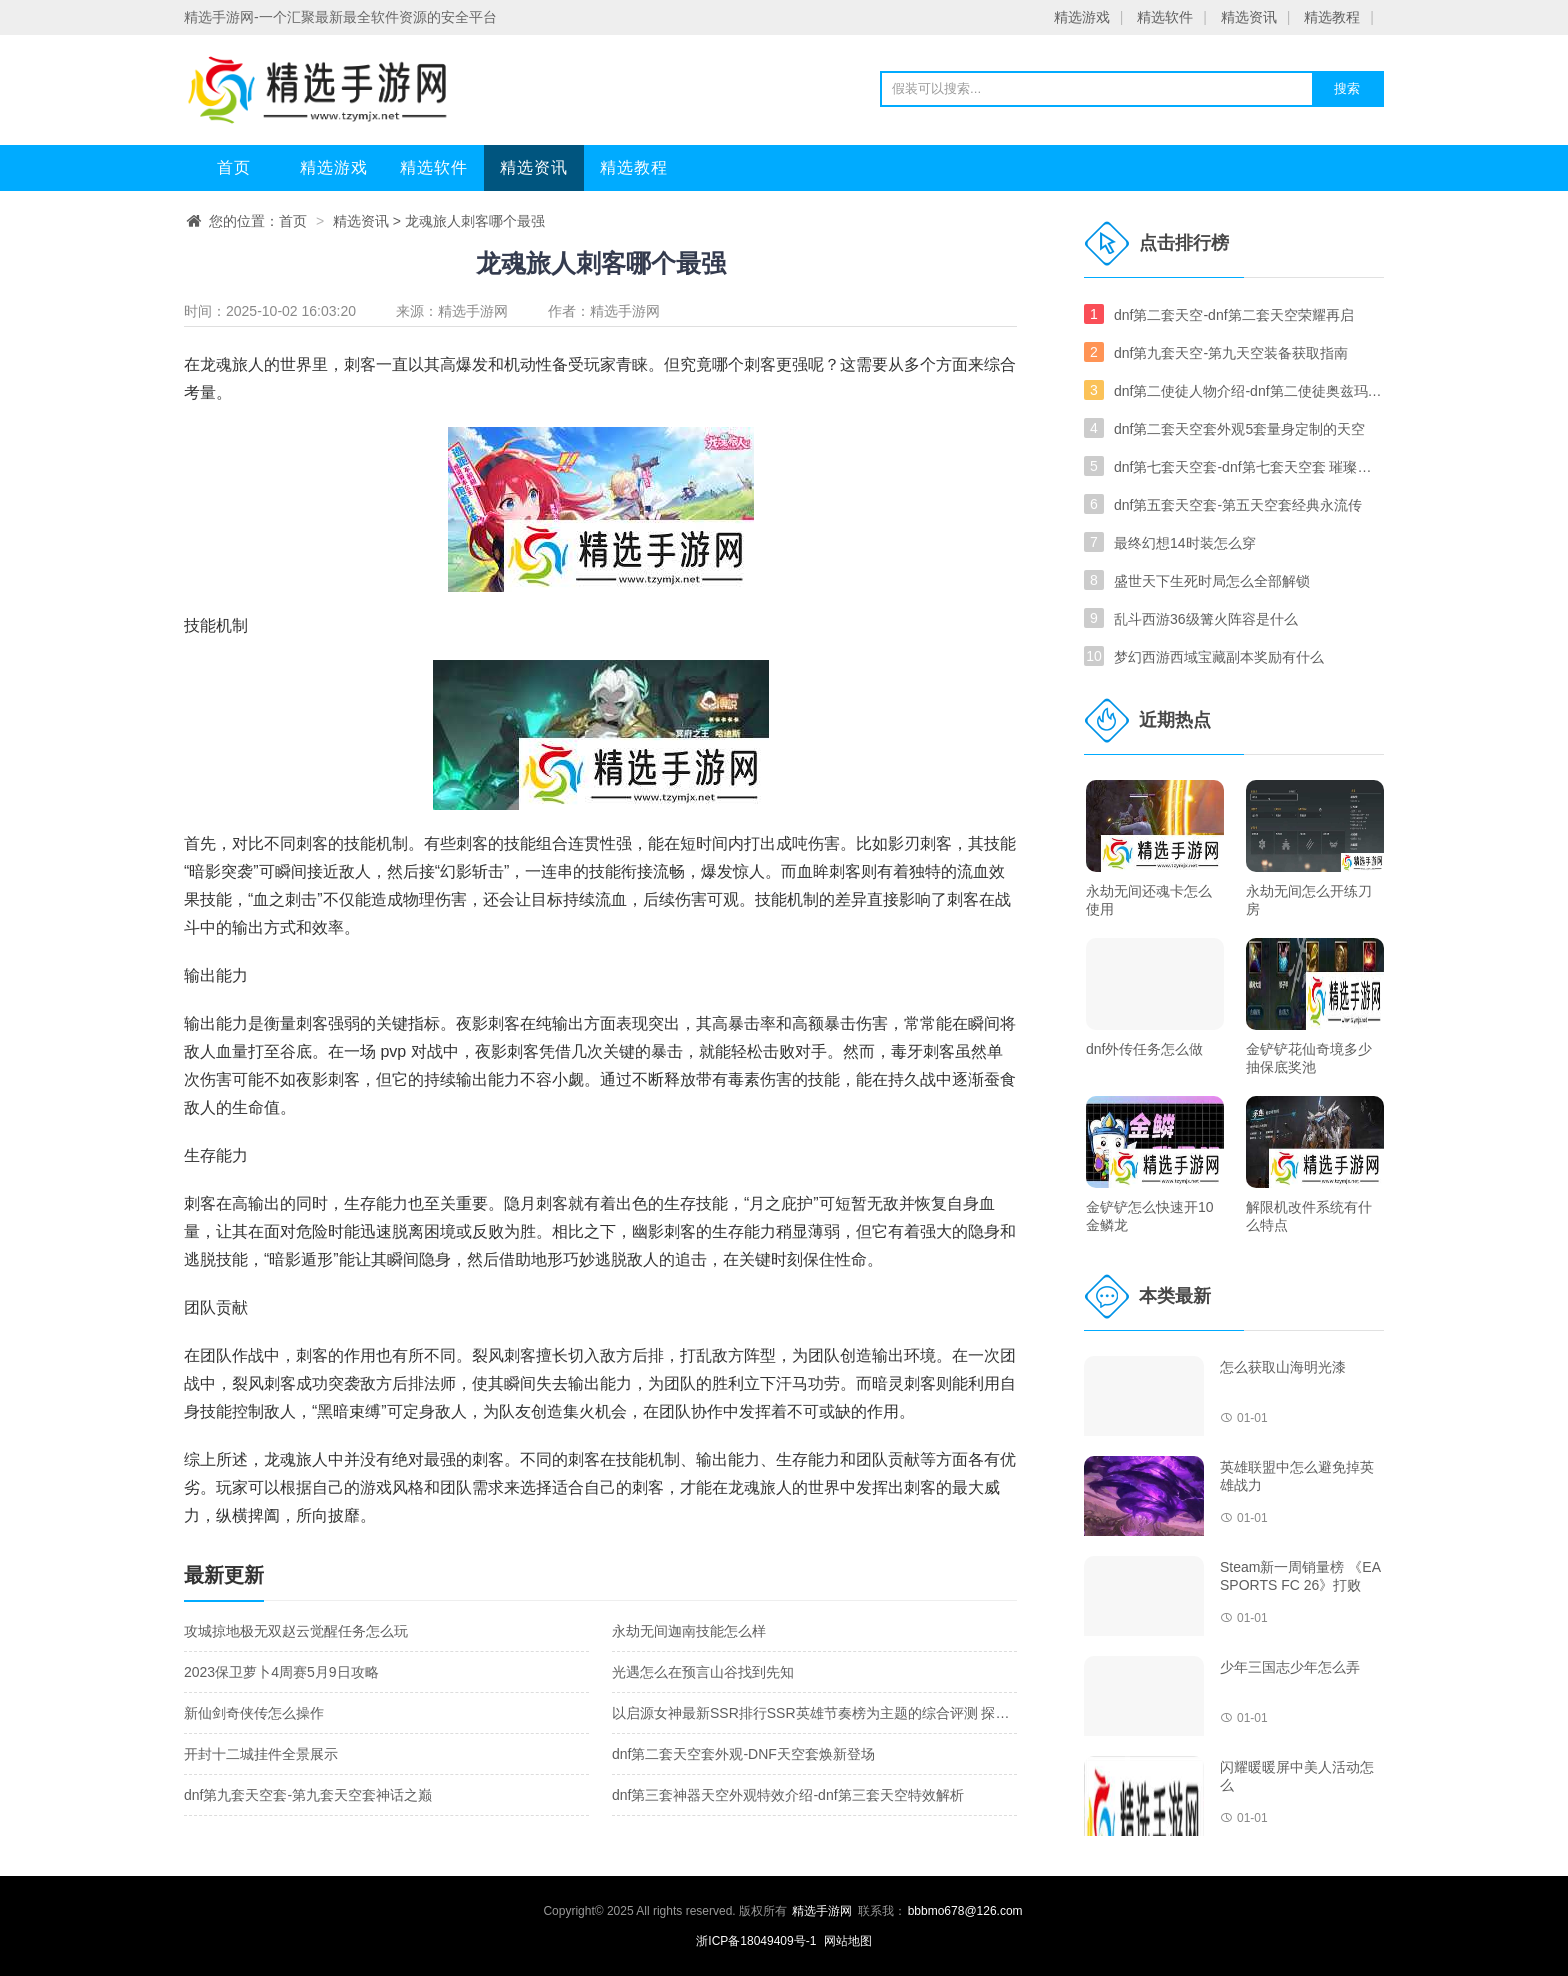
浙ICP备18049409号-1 (757, 1941)
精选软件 (1165, 17)
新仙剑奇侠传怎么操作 (254, 1713)
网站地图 (848, 1941)
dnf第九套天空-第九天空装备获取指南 (1231, 353)
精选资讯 (1249, 17)
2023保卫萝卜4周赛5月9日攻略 (281, 1672)
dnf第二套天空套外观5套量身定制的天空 (1239, 429)
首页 (234, 167)
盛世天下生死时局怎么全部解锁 (1212, 581)
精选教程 (1332, 17)
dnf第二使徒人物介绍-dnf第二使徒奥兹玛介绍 (1249, 391)
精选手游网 (473, 311)
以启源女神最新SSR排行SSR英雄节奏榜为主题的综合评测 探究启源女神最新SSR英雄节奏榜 (902, 1713)
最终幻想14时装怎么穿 (1185, 543)
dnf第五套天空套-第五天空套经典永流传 (1238, 505)
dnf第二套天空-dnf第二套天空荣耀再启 (1234, 315)
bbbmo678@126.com (965, 1911)
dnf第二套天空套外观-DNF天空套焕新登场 (743, 1754)
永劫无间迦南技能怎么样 (689, 1631)
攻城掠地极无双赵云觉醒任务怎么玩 (296, 1631)
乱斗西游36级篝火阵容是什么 (1206, 619)
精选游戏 (1082, 17)
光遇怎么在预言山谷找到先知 (703, 1672)
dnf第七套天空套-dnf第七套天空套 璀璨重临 (1249, 467)
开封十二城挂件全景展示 (261, 1754)
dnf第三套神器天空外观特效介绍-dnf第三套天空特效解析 (788, 1795)
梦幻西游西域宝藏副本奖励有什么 (1219, 657)
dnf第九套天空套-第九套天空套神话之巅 (308, 1795)
